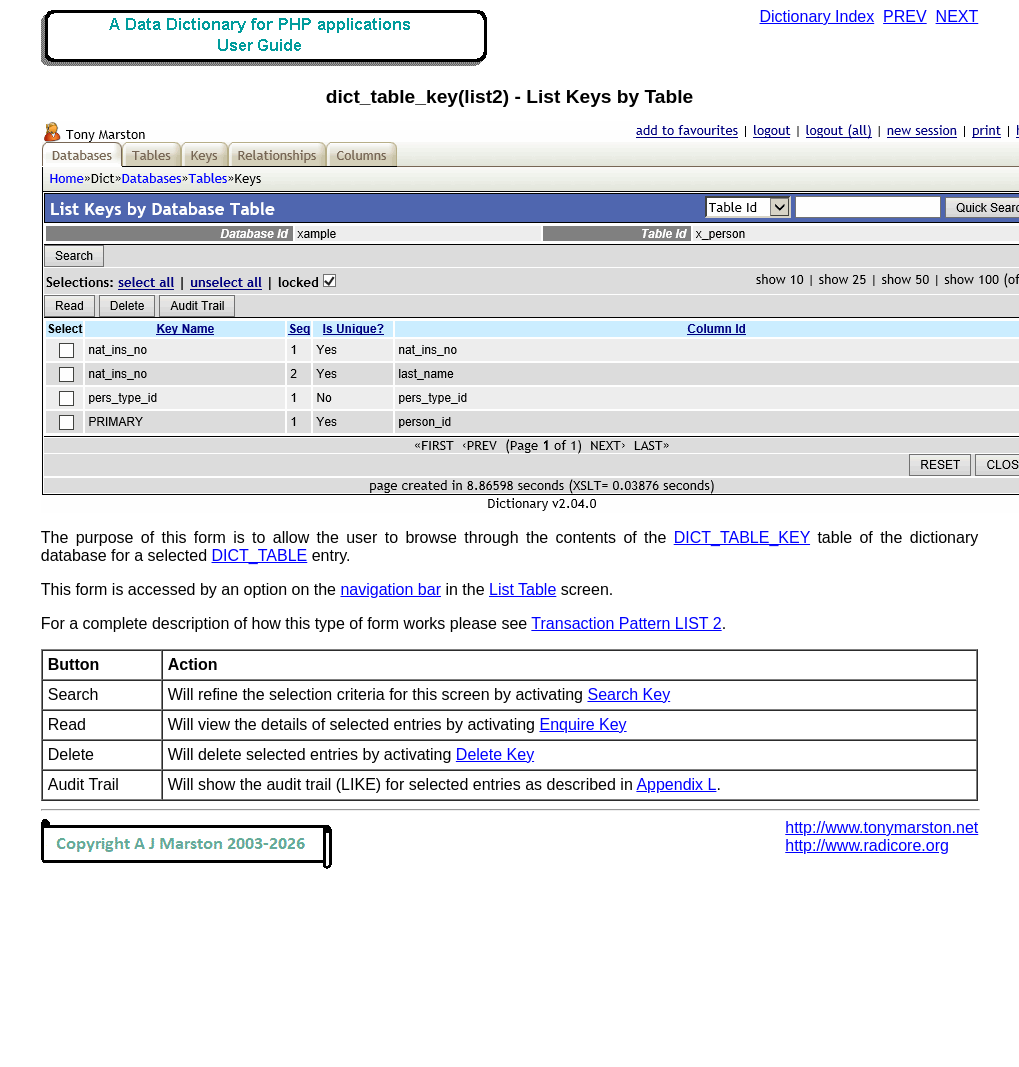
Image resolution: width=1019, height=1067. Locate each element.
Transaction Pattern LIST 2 (626, 623)
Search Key (628, 694)
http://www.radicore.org (867, 845)
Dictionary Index (817, 16)
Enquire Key (582, 724)
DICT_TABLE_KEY (742, 537)
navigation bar (390, 589)
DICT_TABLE (260, 555)
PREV (905, 16)
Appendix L (676, 784)
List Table (522, 589)
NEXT (957, 16)
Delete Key (495, 754)
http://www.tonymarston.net (881, 827)
